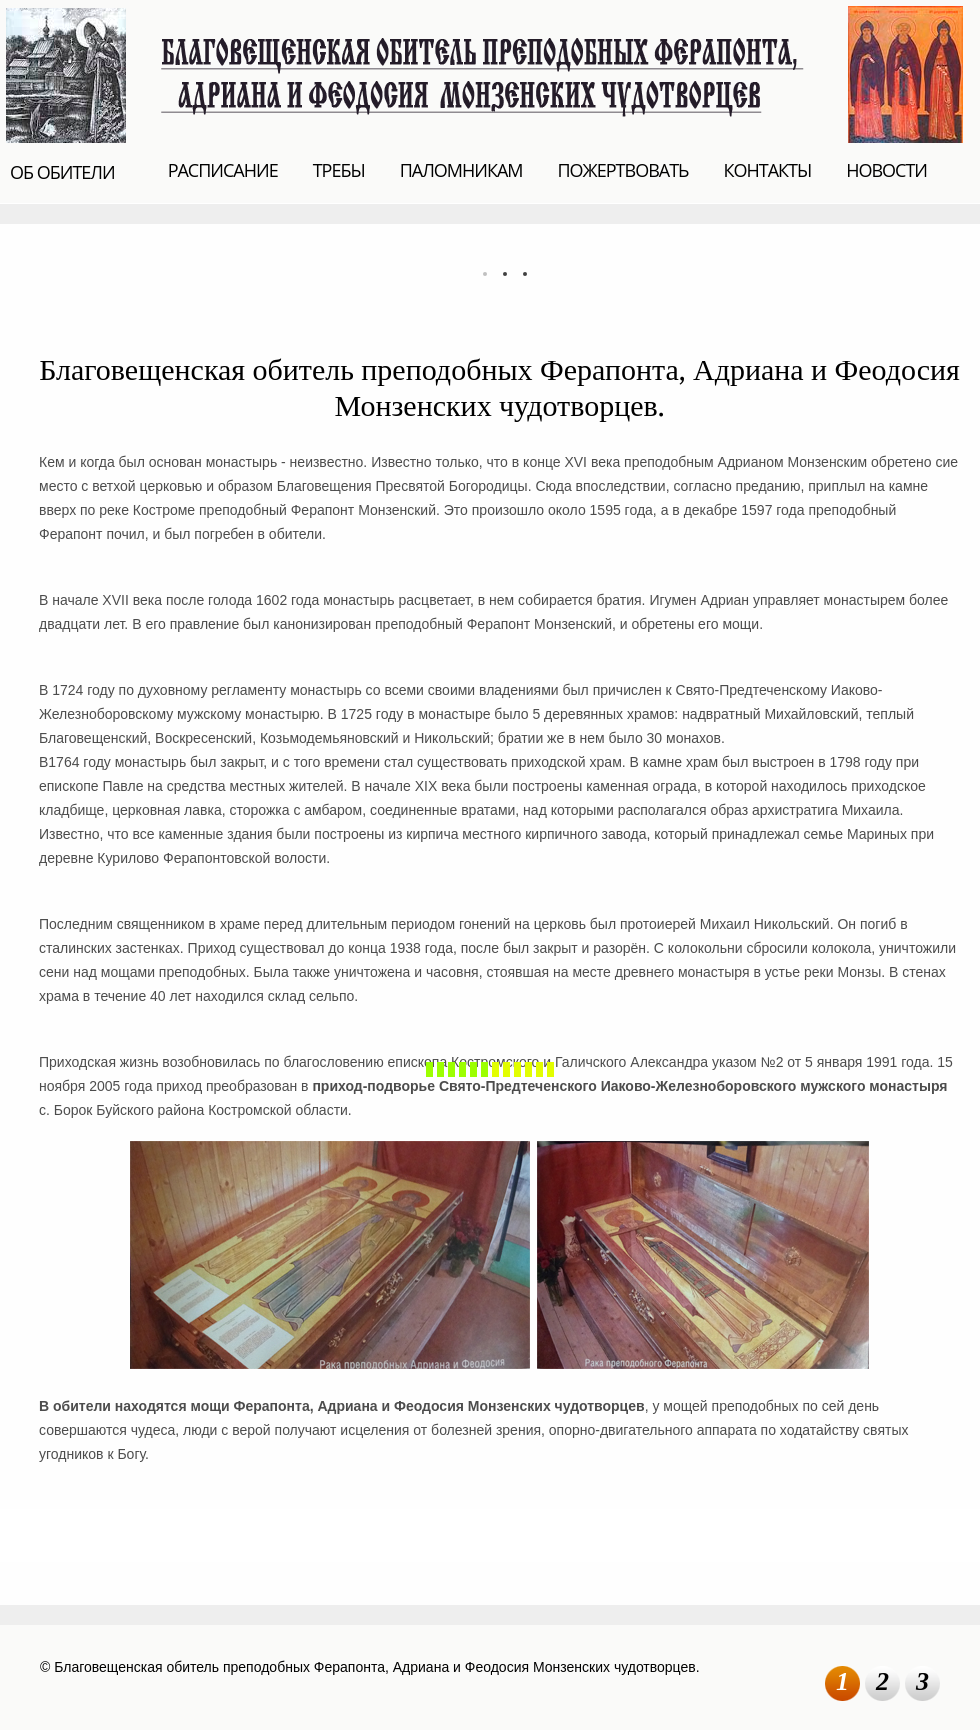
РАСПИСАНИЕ (223, 170)
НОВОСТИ (886, 170)
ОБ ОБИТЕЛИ (62, 172)
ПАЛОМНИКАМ (461, 170)
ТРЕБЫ (339, 170)
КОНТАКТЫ (767, 170)
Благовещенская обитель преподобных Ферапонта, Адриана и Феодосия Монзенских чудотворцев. (487, 73)
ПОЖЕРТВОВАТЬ (623, 170)
